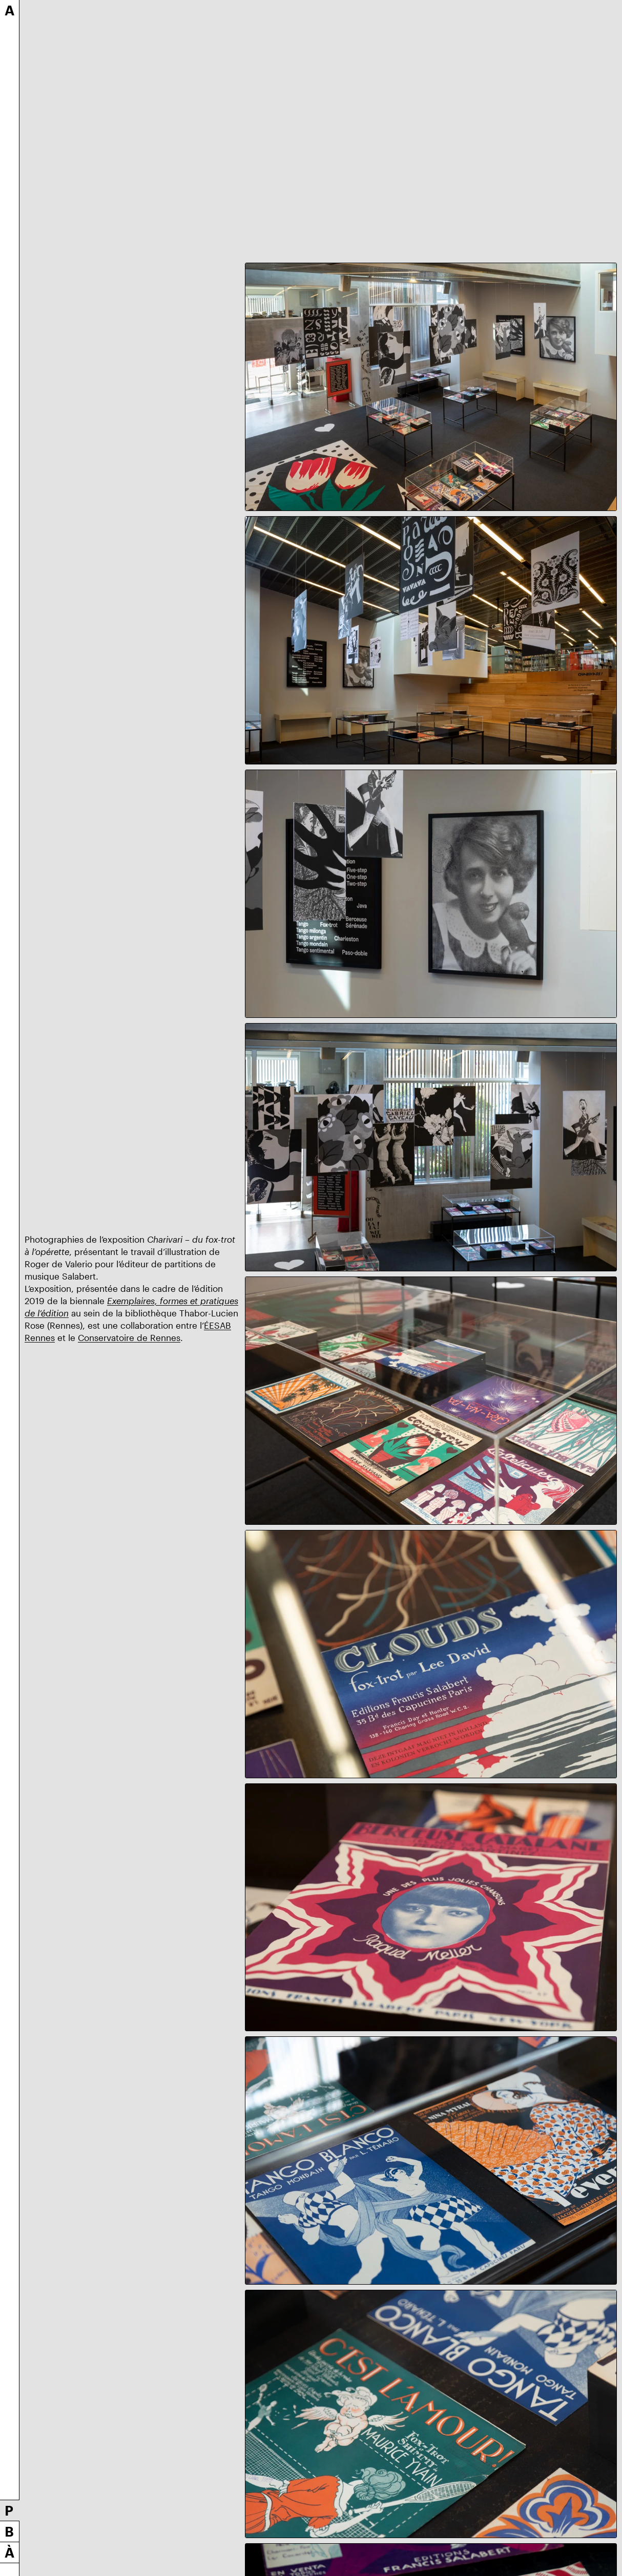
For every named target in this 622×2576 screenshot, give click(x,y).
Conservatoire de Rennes (129, 1337)
